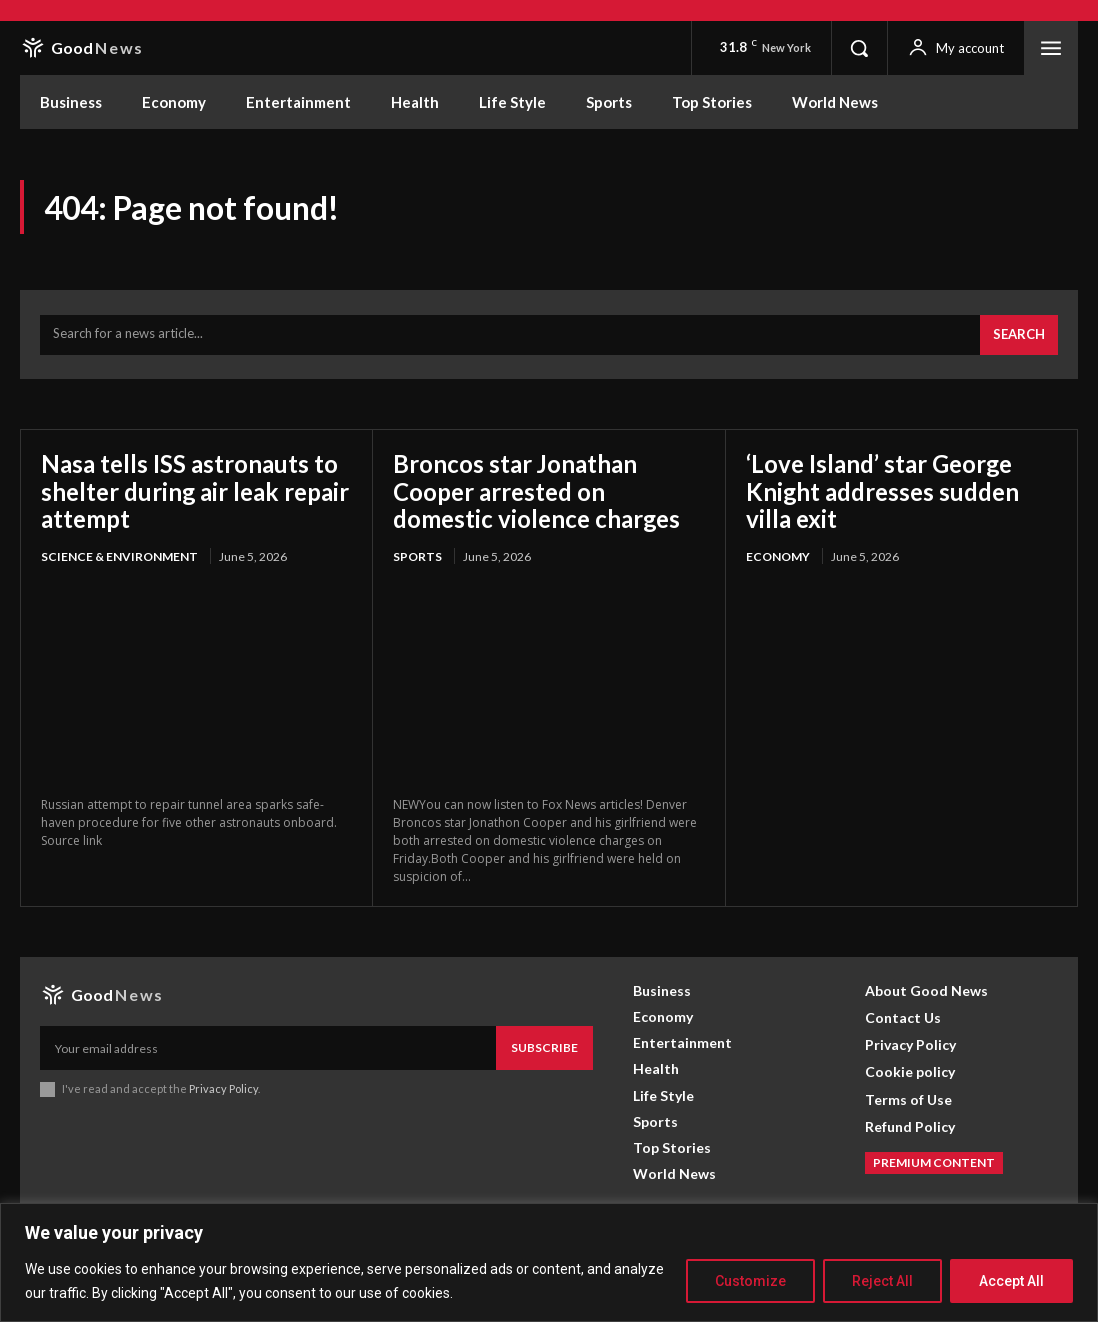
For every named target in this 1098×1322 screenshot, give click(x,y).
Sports (417, 556)
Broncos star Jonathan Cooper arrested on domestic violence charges (537, 491)
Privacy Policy (223, 1088)
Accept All (1011, 1281)
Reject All (882, 1281)
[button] (859, 48)
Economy (778, 556)
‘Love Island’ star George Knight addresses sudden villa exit (883, 491)
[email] (268, 1048)
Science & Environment (119, 556)
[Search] (1019, 335)
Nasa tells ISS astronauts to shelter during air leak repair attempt (195, 491)
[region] (549, 1262)
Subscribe (544, 1047)
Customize (750, 1281)
